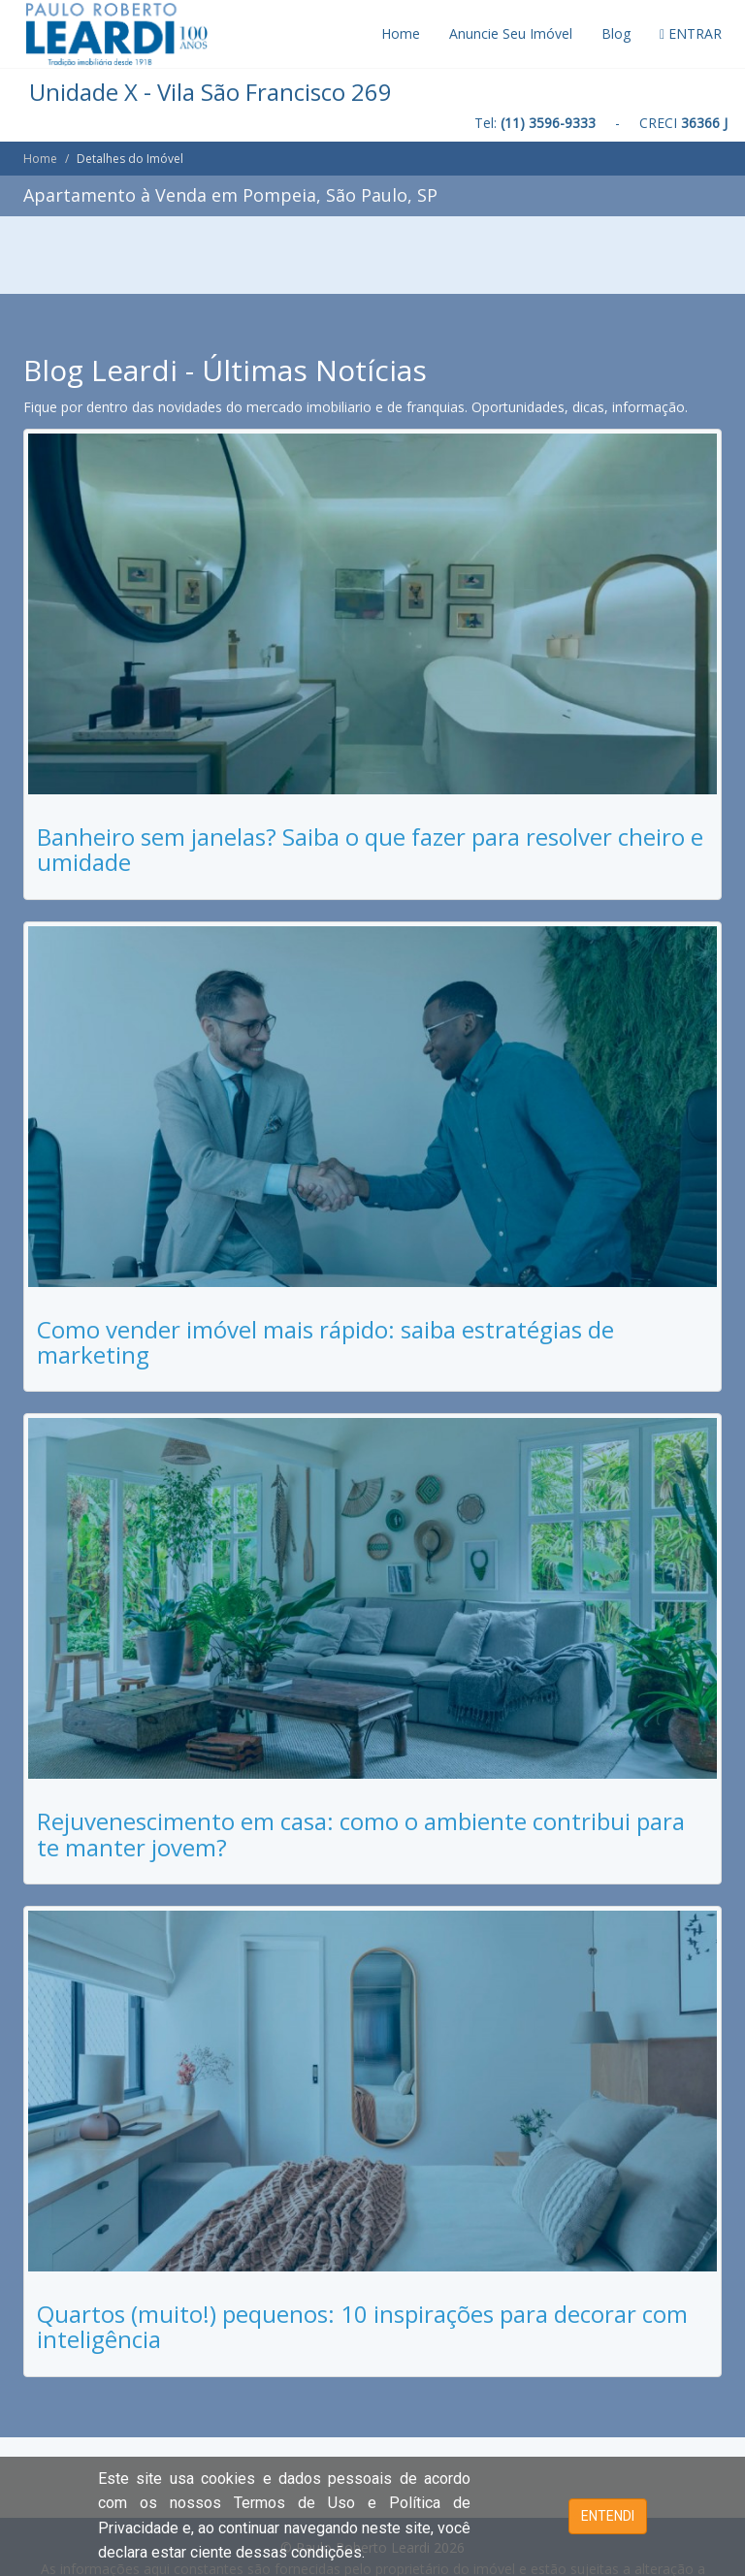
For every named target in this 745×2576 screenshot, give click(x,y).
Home (400, 33)
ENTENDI (607, 2516)
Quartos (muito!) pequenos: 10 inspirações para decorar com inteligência (362, 2326)
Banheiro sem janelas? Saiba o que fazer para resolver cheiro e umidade (370, 849)
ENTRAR (691, 33)
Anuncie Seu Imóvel (510, 33)
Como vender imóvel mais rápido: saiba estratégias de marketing (325, 1341)
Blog (616, 33)
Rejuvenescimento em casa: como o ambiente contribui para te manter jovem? (361, 1833)
